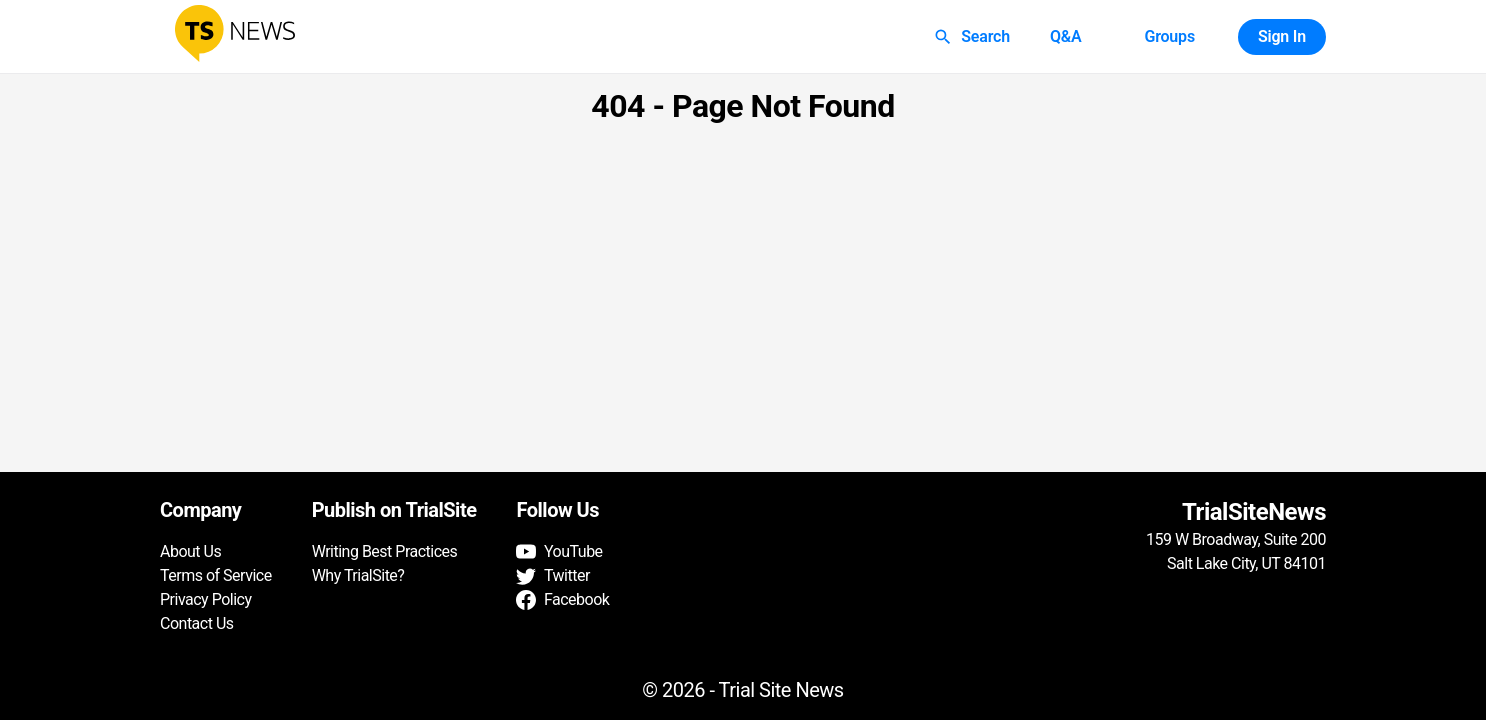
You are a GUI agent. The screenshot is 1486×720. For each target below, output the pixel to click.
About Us (190, 551)
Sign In (1282, 37)
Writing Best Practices (385, 551)
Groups (1169, 37)
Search (973, 37)
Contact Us (197, 623)
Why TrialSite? (358, 575)
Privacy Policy (206, 599)
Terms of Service (216, 575)
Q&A (1066, 37)
